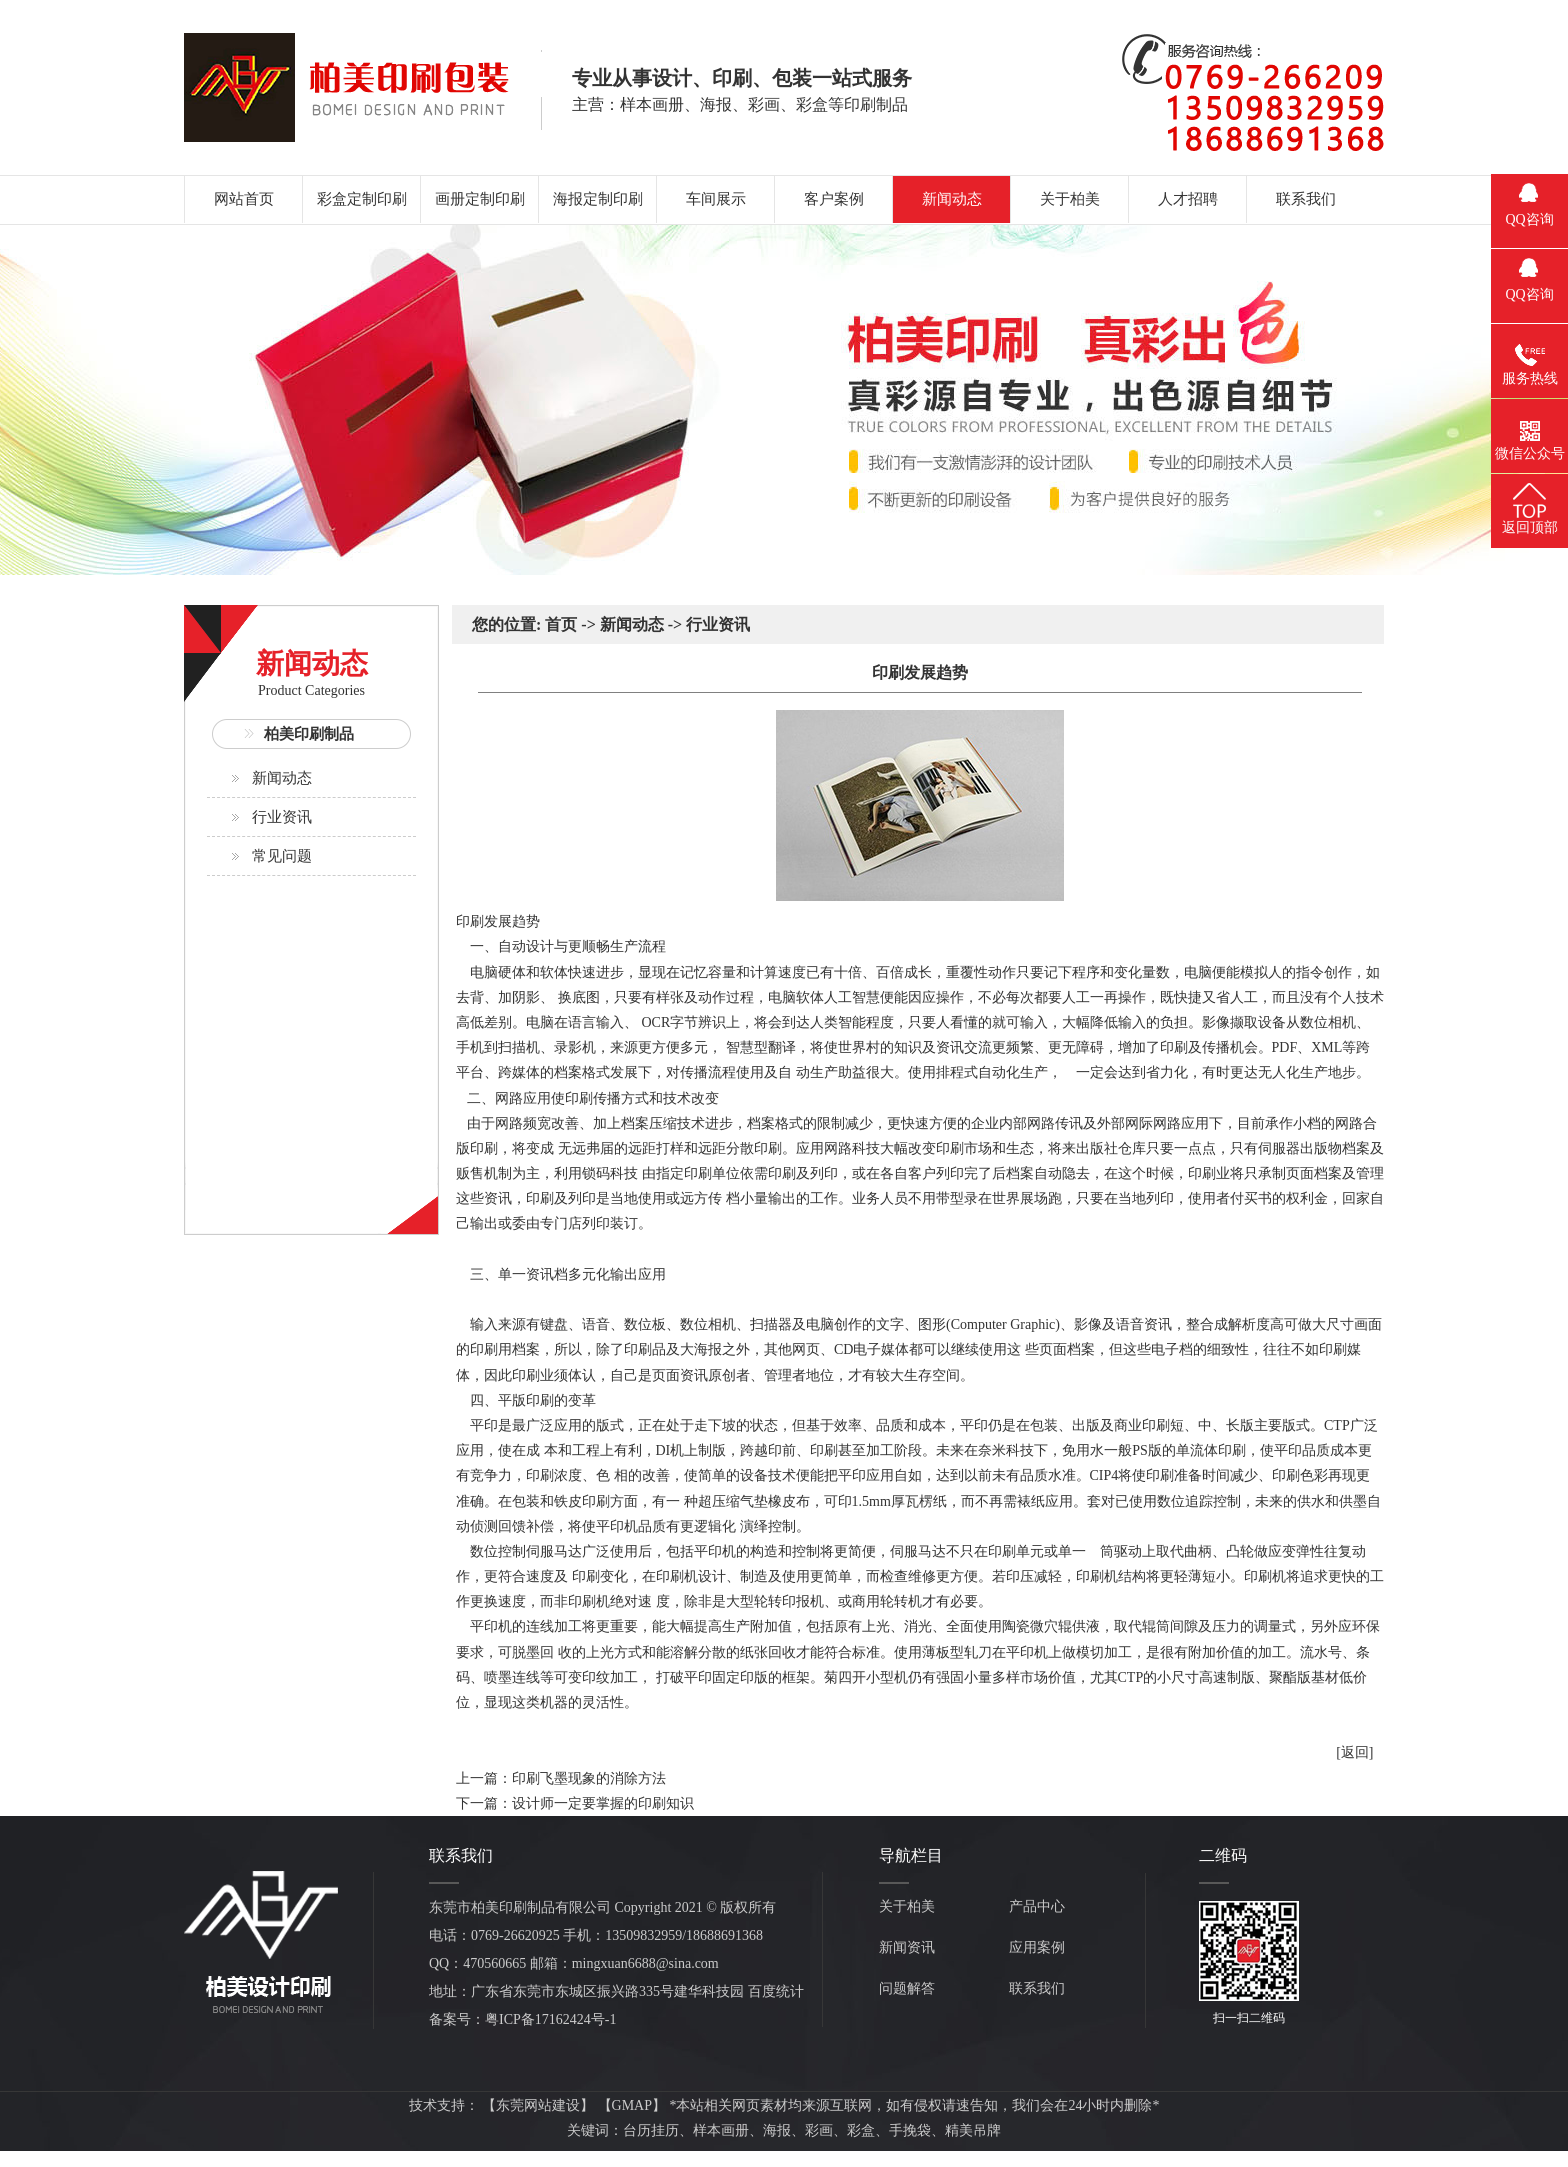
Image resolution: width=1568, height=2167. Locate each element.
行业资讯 (282, 817)
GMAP (632, 2105)
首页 (561, 624)
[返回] (1354, 1752)
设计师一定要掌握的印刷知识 (603, 1803)
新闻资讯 (907, 1947)
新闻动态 (282, 778)
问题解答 (907, 1988)
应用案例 (1037, 1947)
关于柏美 (907, 1906)
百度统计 (776, 1991)
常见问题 (282, 856)
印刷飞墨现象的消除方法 (589, 1778)
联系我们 (1037, 1988)
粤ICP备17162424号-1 (550, 2019)
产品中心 (1037, 1906)
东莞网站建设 (538, 2105)
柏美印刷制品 (309, 734)
